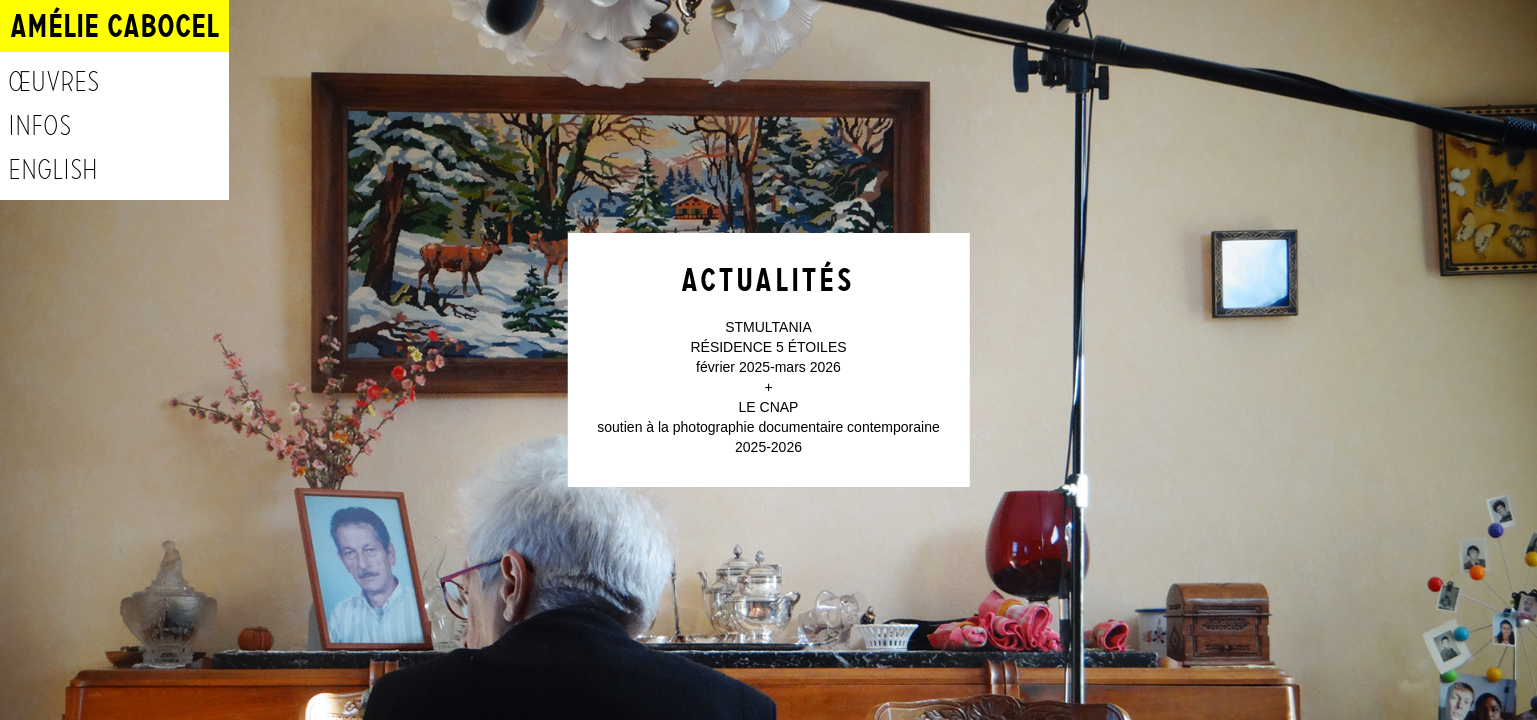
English (53, 170)
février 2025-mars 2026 (768, 367)
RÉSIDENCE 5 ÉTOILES (768, 347)
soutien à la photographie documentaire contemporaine (768, 427)
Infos (39, 126)
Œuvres (53, 82)
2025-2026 (768, 447)
